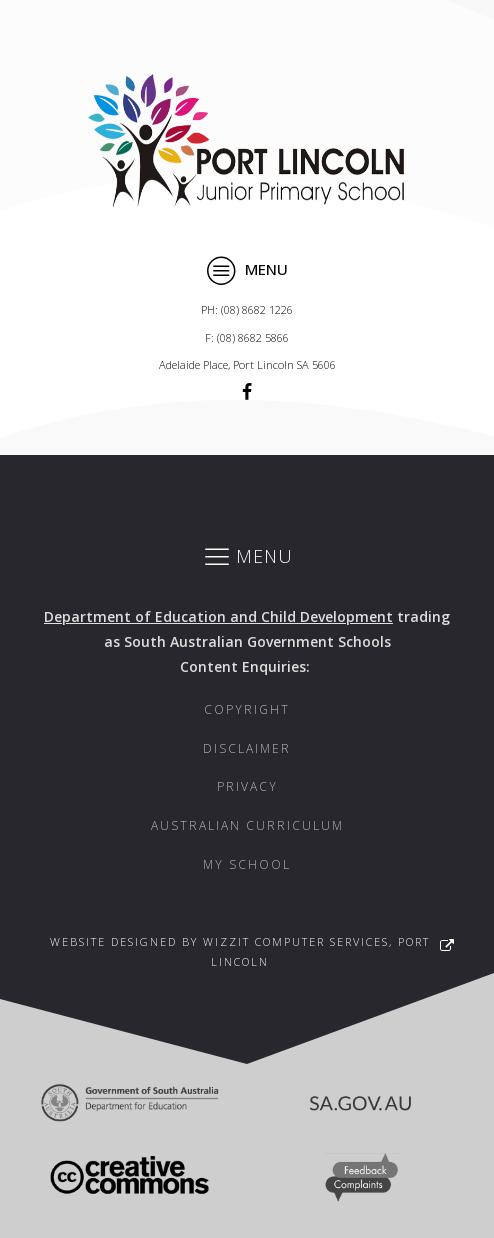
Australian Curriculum (247, 825)
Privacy (247, 786)
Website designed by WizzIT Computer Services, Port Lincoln (240, 951)
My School (247, 864)
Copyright (247, 709)
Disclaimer (247, 748)
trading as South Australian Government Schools (247, 629)
